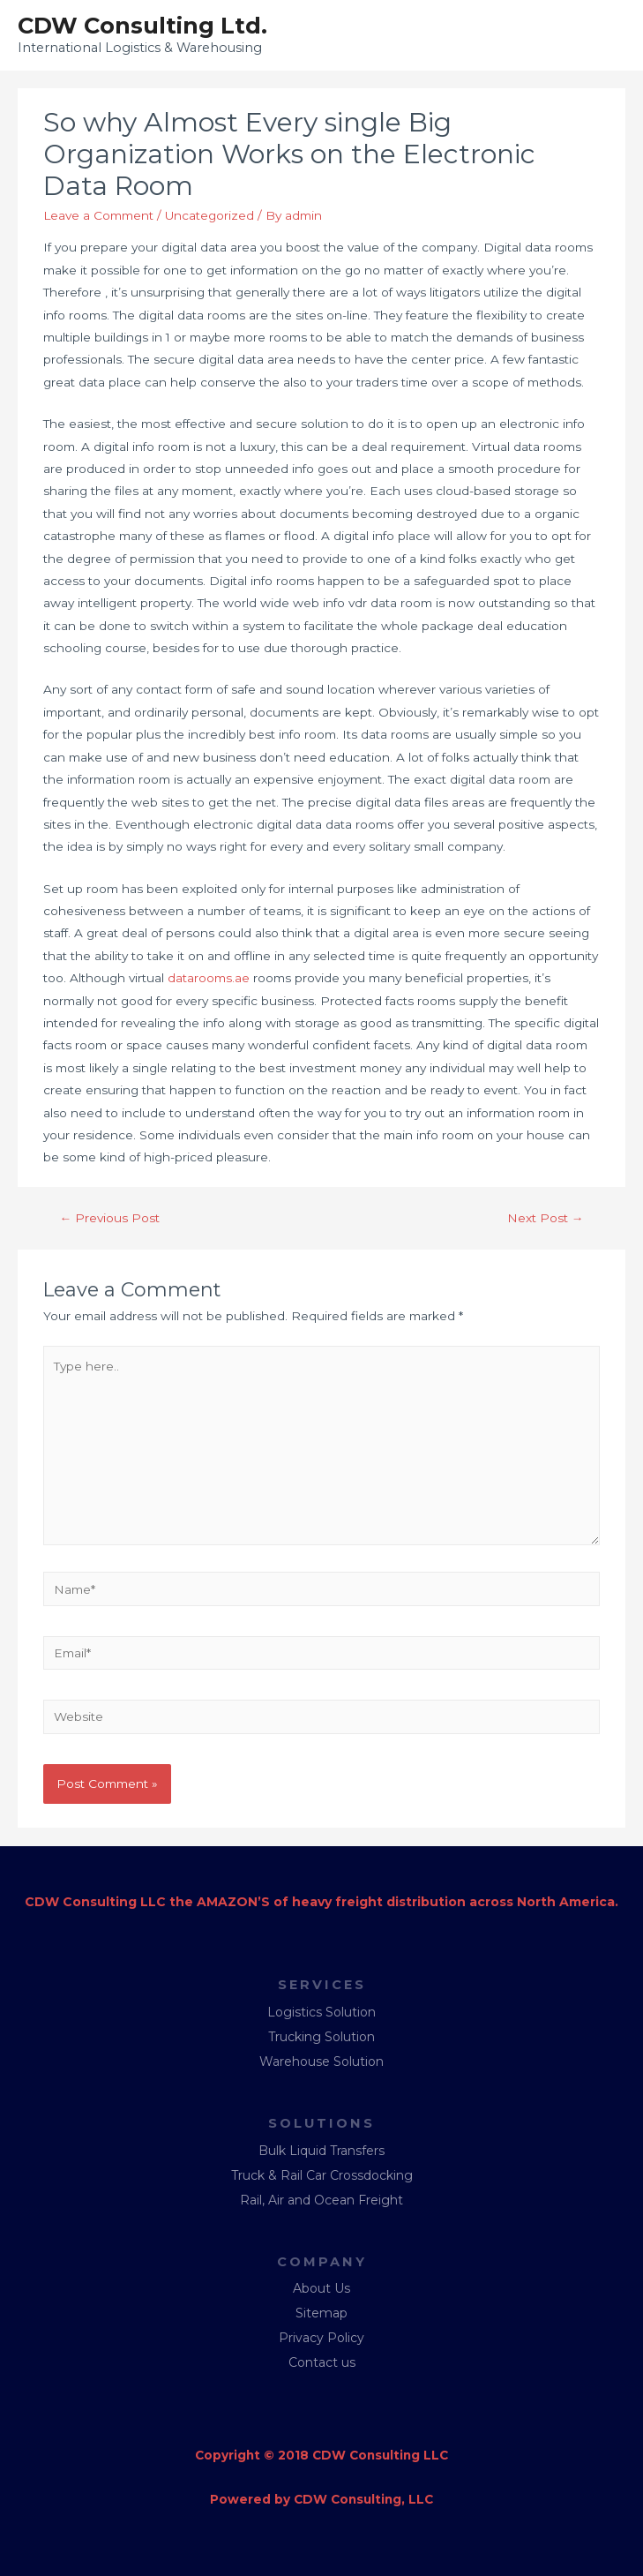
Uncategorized (209, 215)
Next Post (545, 1218)
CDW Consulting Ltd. (142, 25)
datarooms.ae (209, 978)
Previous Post (110, 1218)
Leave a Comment (98, 215)
